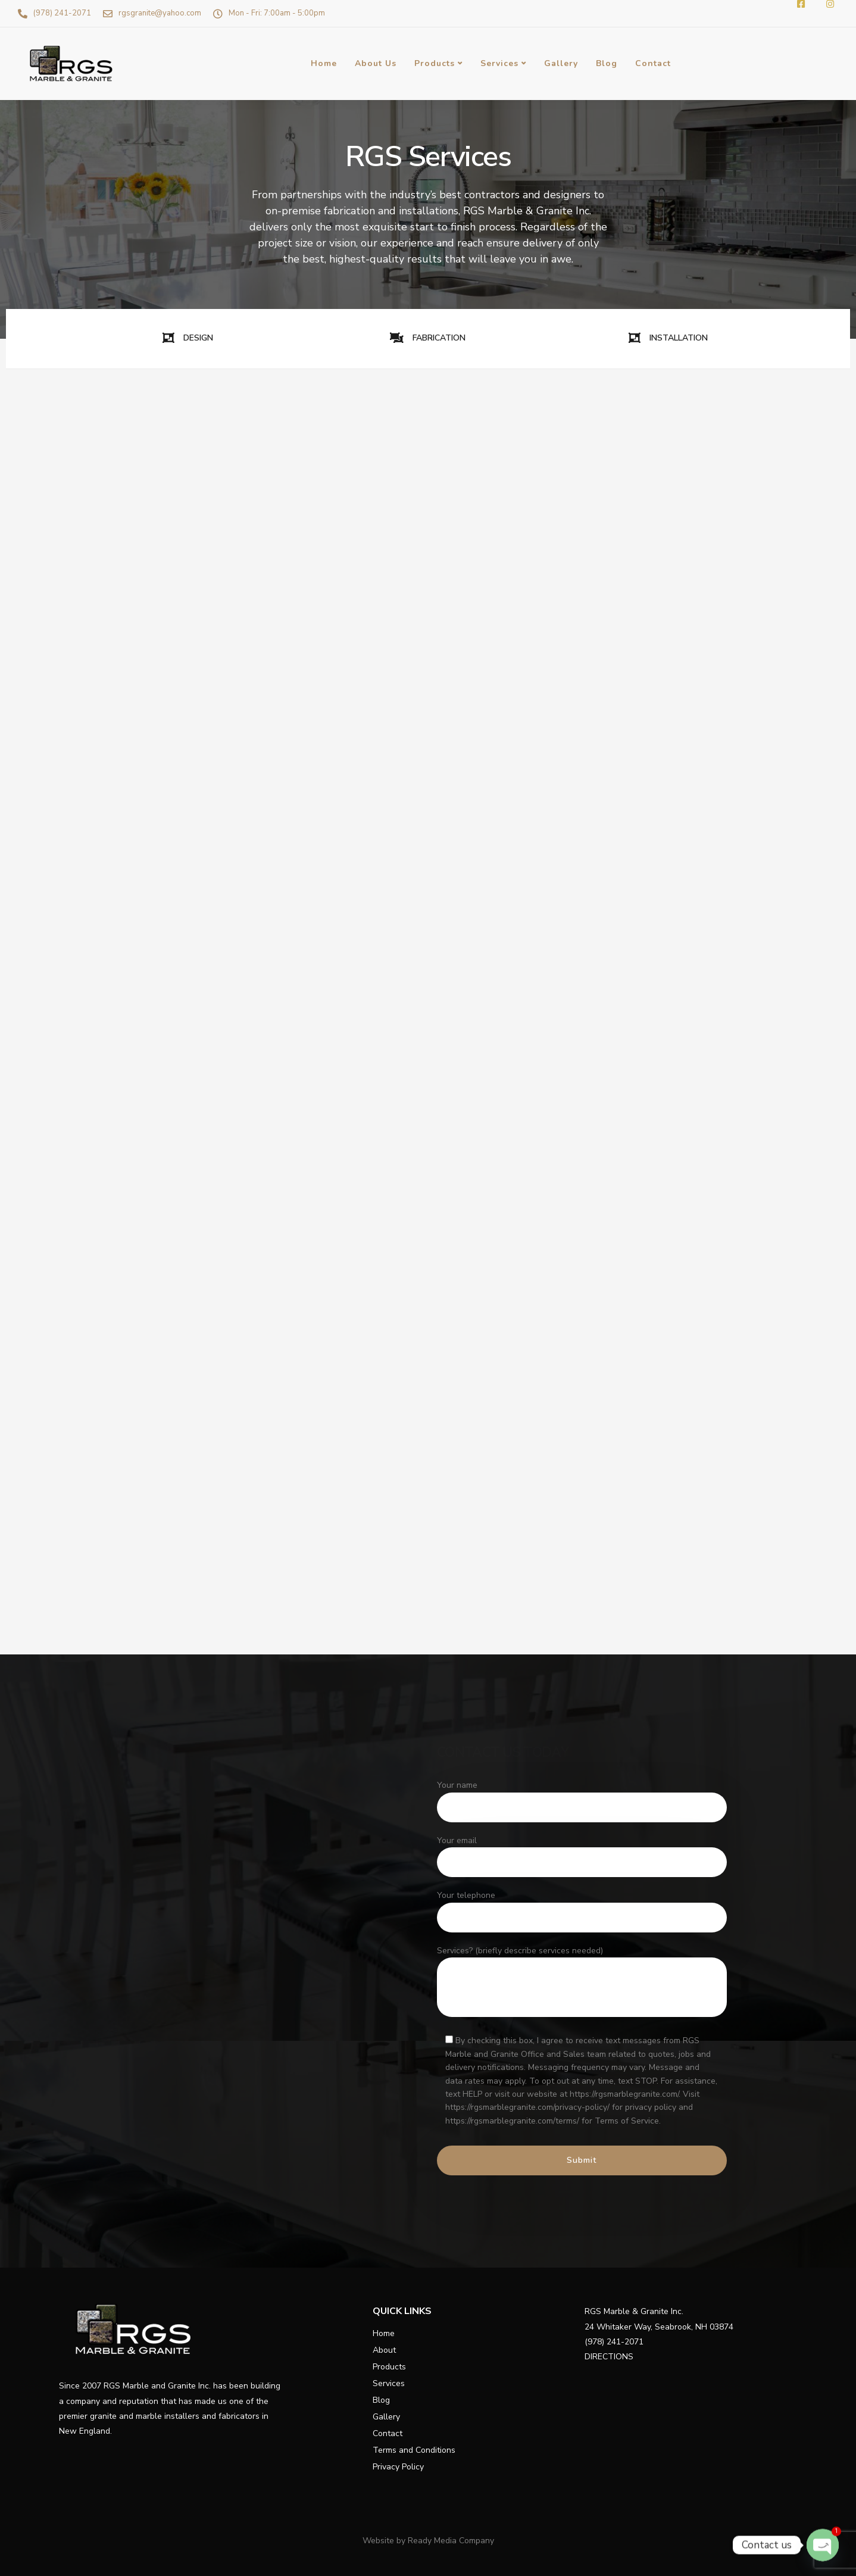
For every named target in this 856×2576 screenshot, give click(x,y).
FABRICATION (428, 338)
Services (499, 63)
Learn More (111, 742)
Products (434, 63)
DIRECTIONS (609, 2356)
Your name (582, 1803)
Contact (653, 63)
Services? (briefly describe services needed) (582, 1984)
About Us (375, 63)
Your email (582, 1859)
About (384, 2350)
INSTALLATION (668, 338)
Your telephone (582, 1914)
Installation (52, 1503)
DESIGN (188, 338)
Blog (606, 63)
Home (324, 63)
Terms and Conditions (414, 2450)
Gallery (561, 63)
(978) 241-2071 (614, 2341)
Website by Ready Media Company (428, 2540)
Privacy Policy (398, 2466)
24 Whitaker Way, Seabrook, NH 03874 (659, 2327)
